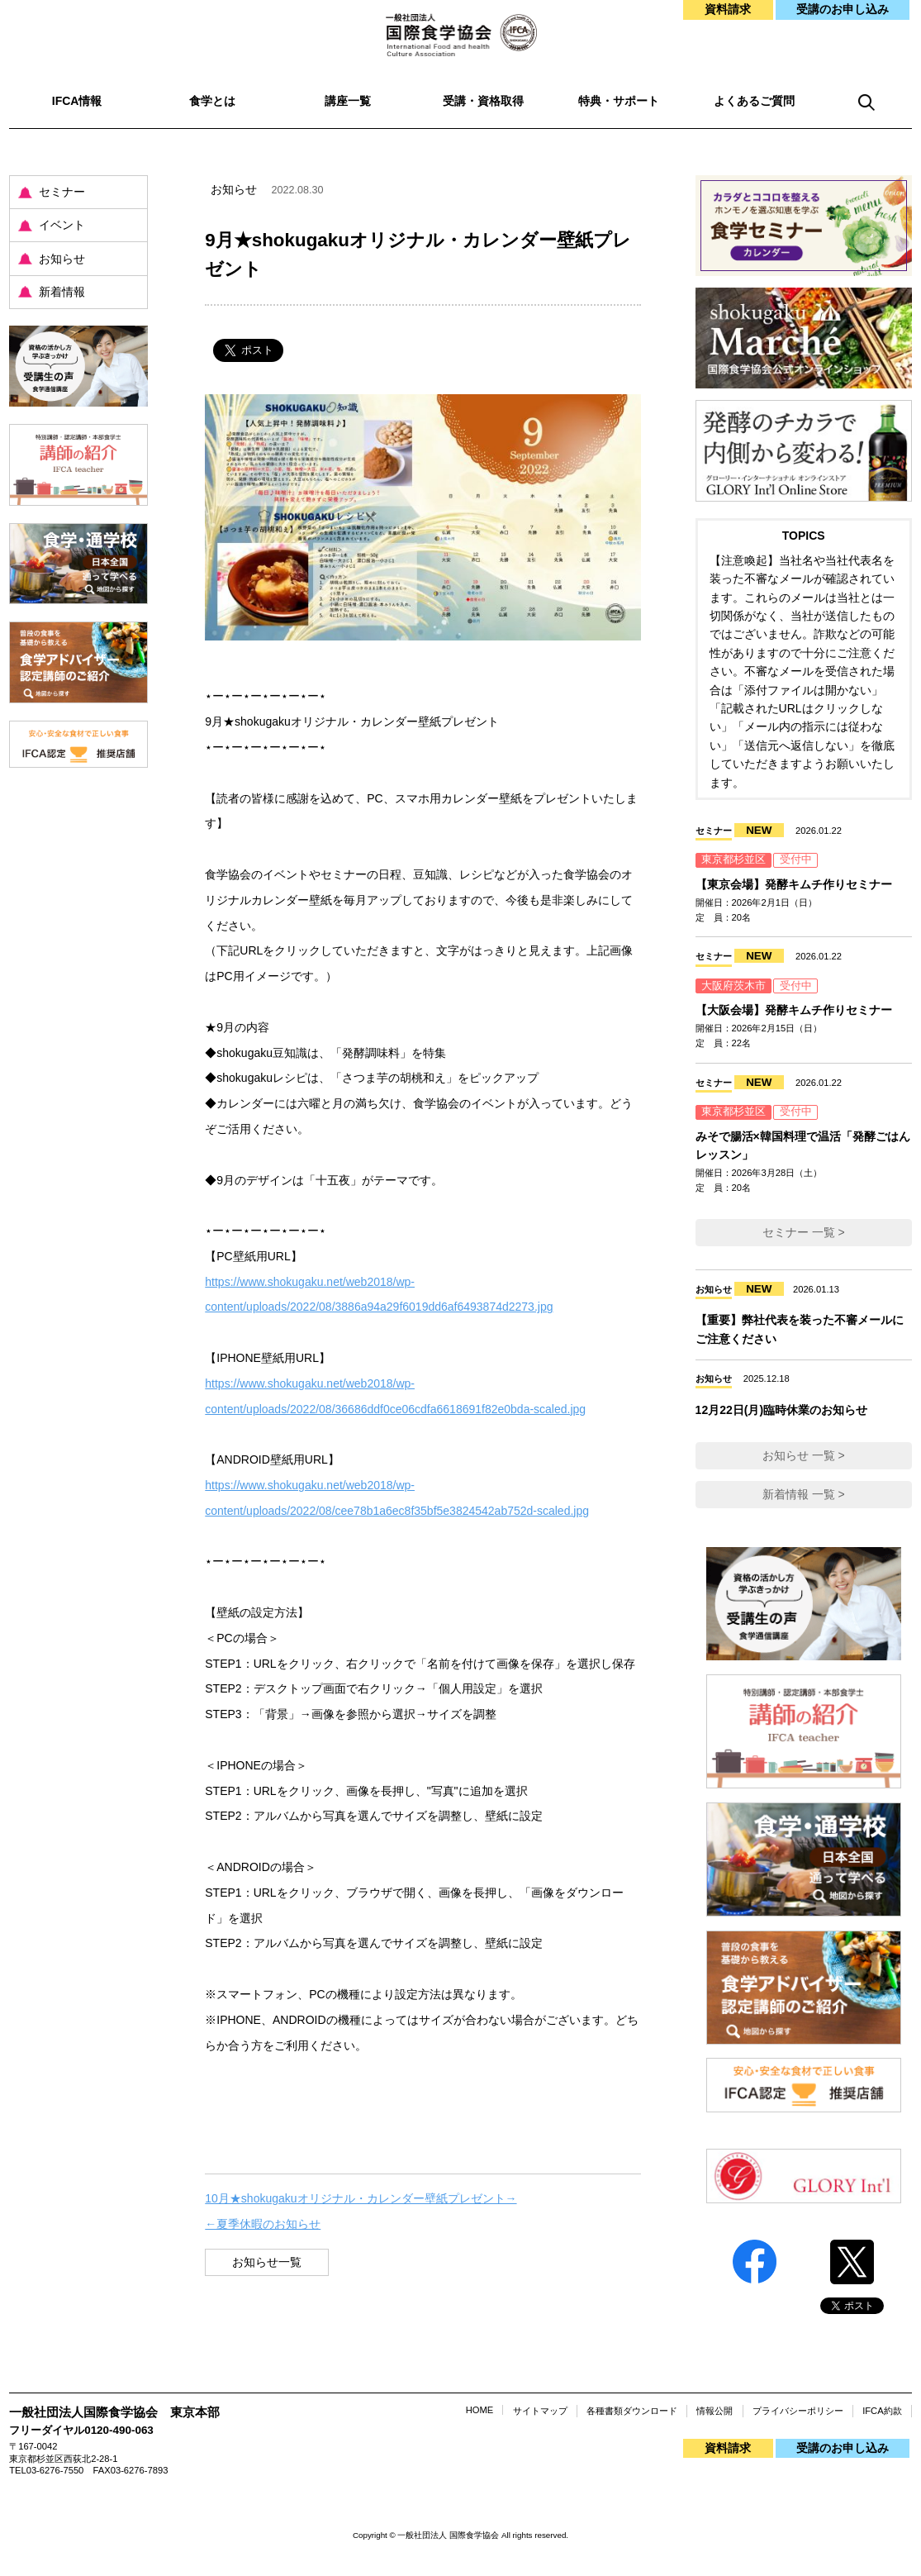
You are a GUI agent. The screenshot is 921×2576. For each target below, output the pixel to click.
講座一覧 (348, 100)
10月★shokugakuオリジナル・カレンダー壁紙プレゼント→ (360, 2198)
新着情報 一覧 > (803, 1494)
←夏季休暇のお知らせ (262, 2224)
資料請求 (728, 9)
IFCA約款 (881, 2411)
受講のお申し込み (842, 9)
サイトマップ (540, 2411)
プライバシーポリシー (797, 2411)
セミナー (62, 191)
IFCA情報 (77, 100)
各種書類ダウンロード (631, 2411)
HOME (480, 2410)
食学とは (212, 100)
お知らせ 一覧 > (803, 1455)
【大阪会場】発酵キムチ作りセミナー (793, 1010)
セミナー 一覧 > (803, 1232)
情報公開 (714, 2411)
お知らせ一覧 (266, 2262)
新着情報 (62, 291)
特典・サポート (618, 100)
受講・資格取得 (483, 100)
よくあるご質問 (754, 100)
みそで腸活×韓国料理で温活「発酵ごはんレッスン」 (802, 1145)
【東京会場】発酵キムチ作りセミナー (793, 884)
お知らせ (62, 258)
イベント (62, 224)
